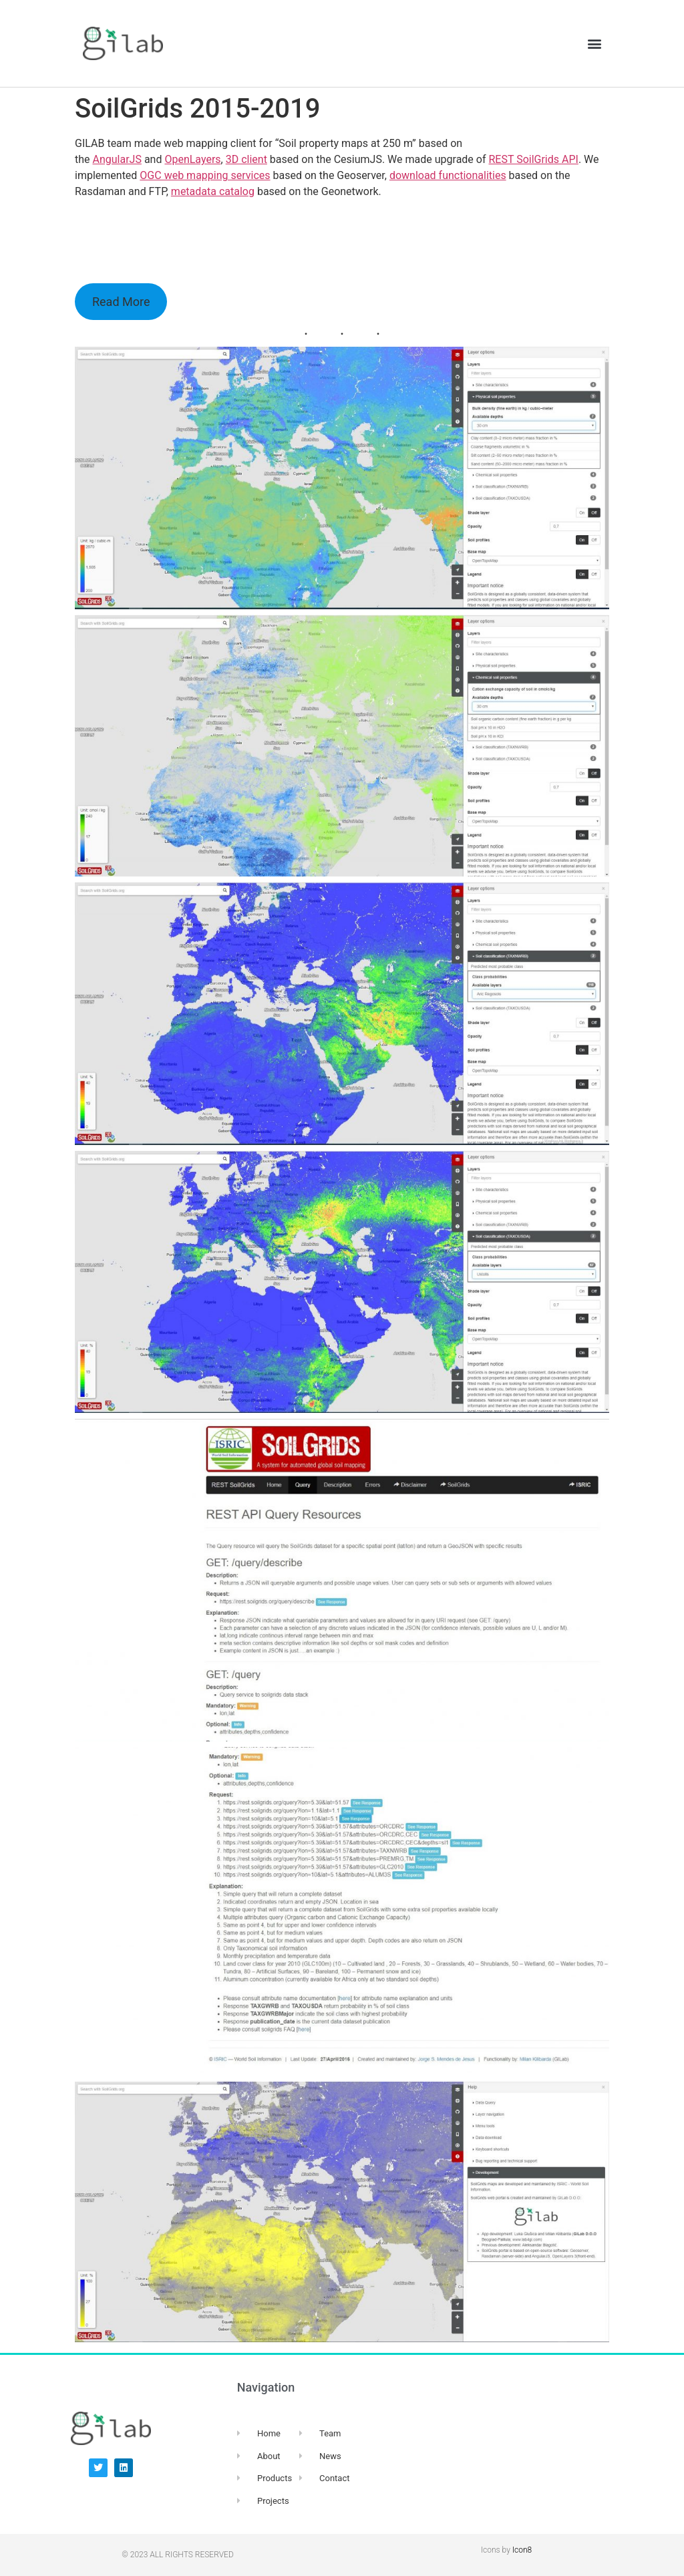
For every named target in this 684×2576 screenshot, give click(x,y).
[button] (595, 44)
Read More (121, 302)
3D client (246, 159)
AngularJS (117, 159)
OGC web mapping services (205, 175)
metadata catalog (212, 191)
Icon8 (522, 2550)
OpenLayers (192, 159)
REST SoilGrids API (533, 159)
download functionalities (447, 175)
